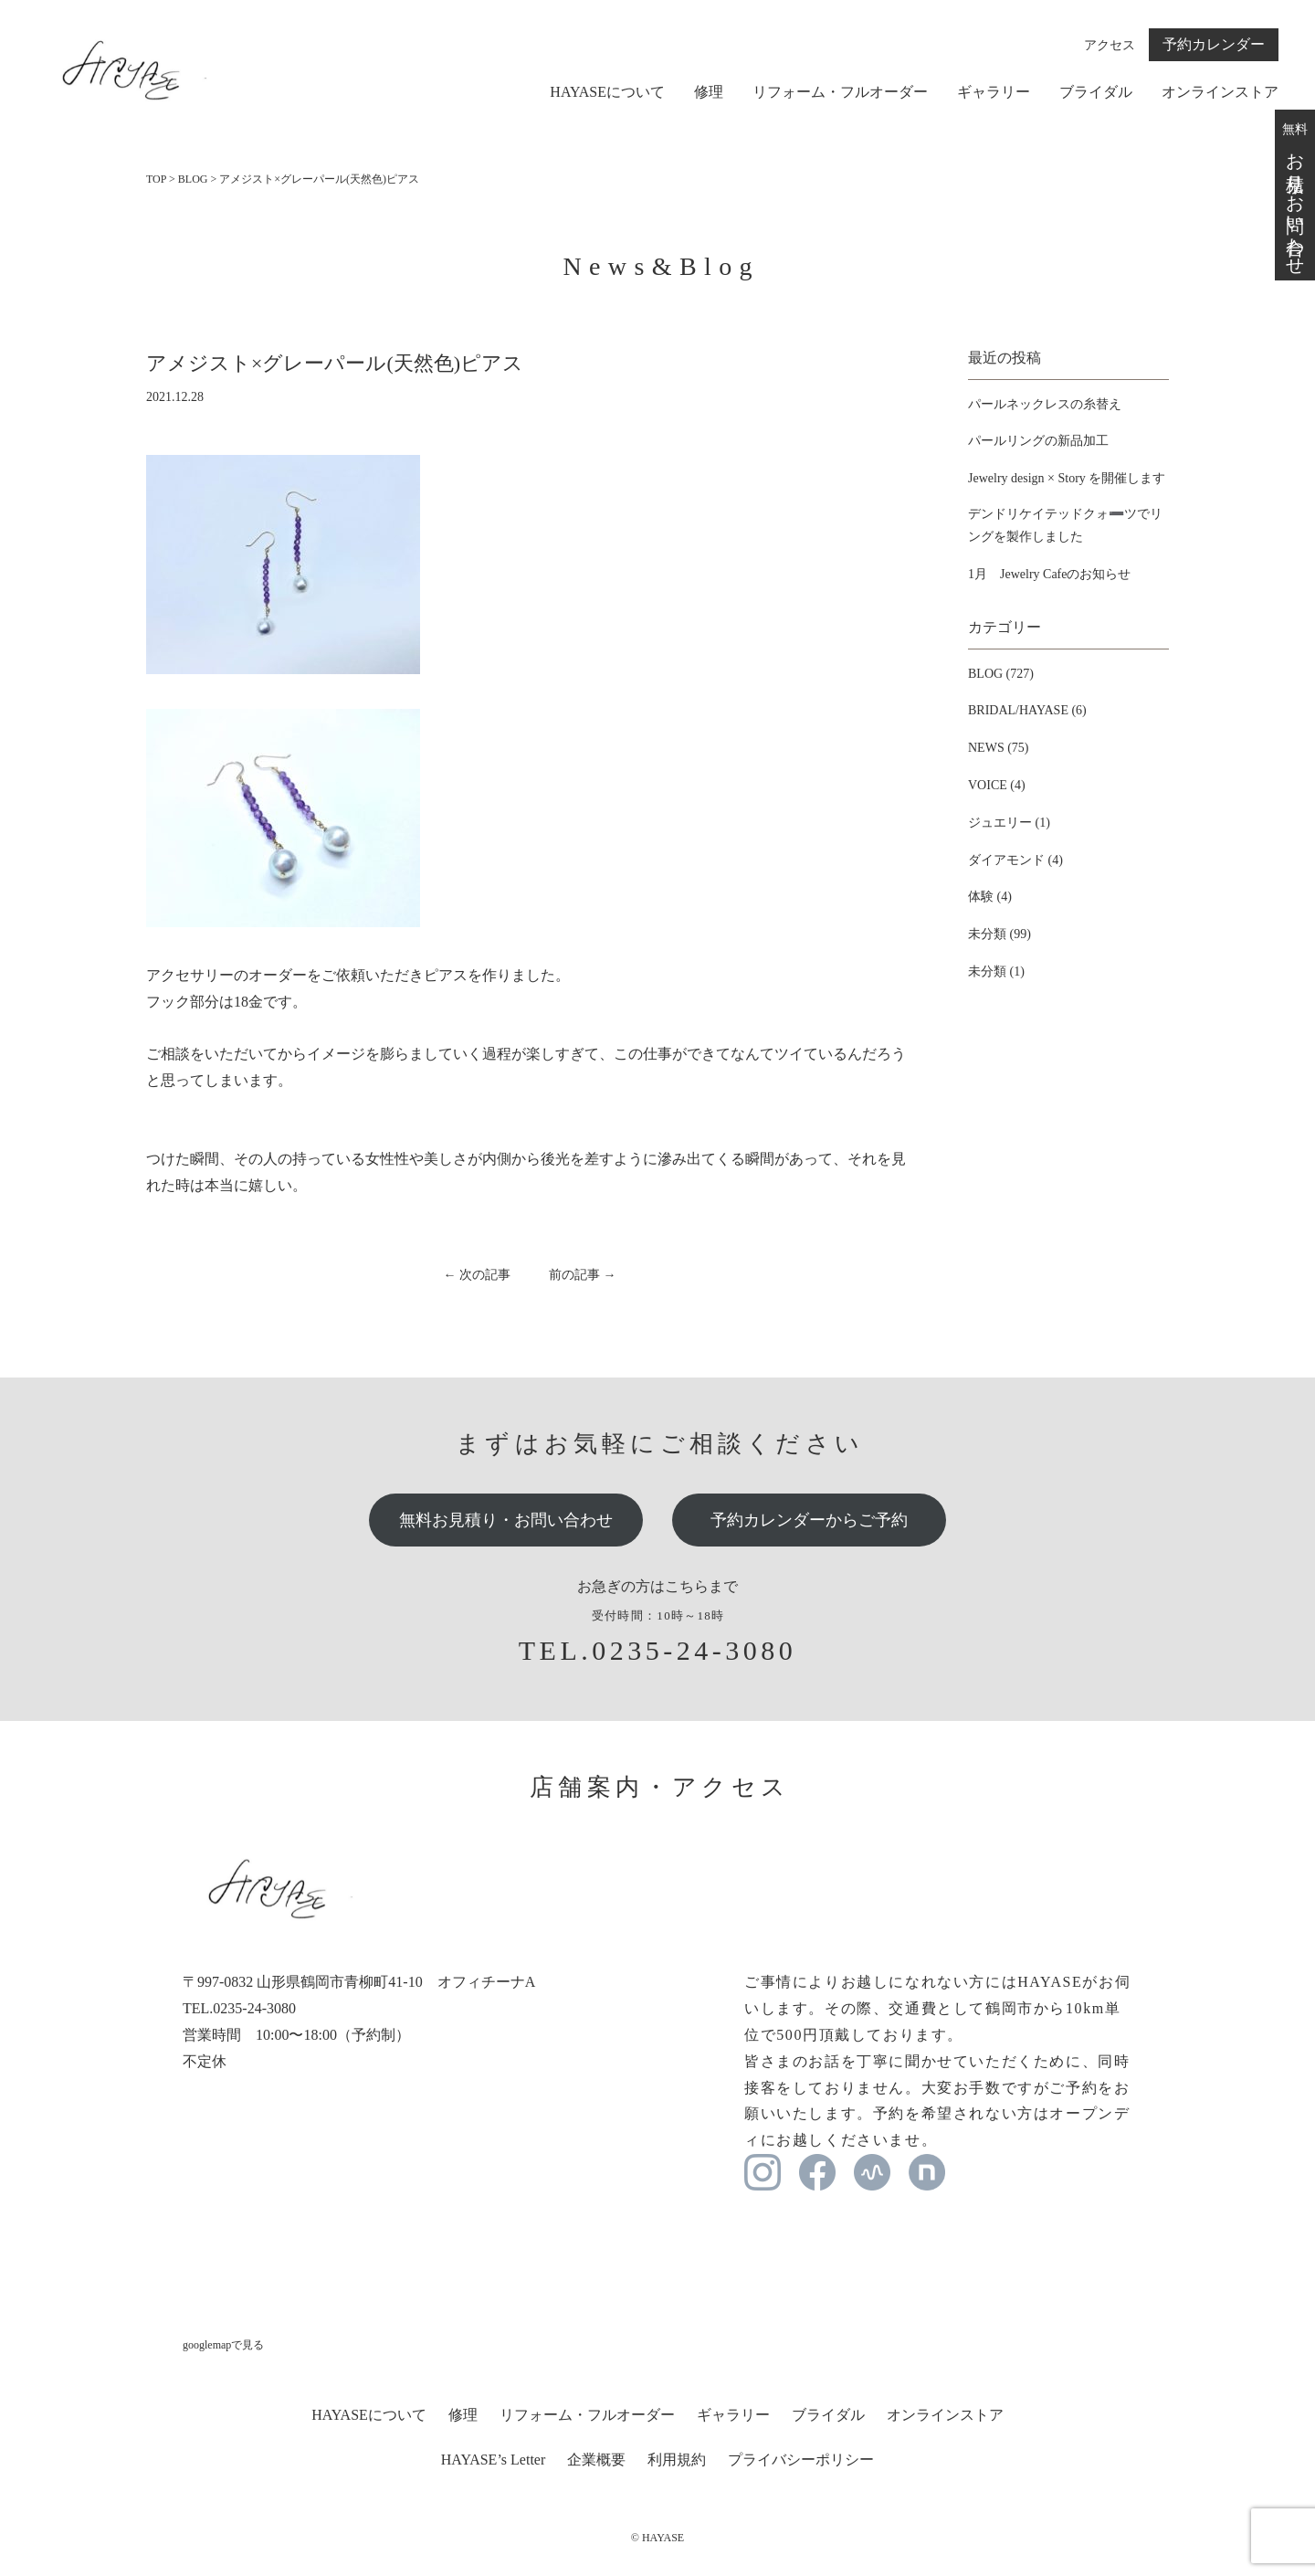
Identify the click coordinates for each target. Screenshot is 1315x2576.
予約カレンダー (1213, 44)
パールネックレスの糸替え (1044, 404)
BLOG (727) (1001, 674)
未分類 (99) (999, 934)
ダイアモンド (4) (1015, 860)
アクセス (1109, 45)
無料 (1295, 194)
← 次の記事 (477, 1275)
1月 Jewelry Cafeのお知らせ (1049, 574)
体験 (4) (990, 896)
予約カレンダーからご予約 (809, 1520)
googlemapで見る (223, 2344)
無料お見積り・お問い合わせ (506, 1520)
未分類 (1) (996, 971)
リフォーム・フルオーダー (840, 92)
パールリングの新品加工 (1038, 441)
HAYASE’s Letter (493, 2459)
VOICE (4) (997, 785)
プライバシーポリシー (801, 2459)
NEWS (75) (998, 748)
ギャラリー (993, 92)
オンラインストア (1220, 92)
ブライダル (1095, 92)
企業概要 (596, 2459)
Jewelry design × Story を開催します (1066, 478)
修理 (708, 92)
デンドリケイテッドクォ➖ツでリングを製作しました (1065, 525)
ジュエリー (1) (1009, 822)
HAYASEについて (607, 92)
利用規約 (676, 2459)
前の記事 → (582, 1275)
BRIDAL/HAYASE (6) (1027, 710)
